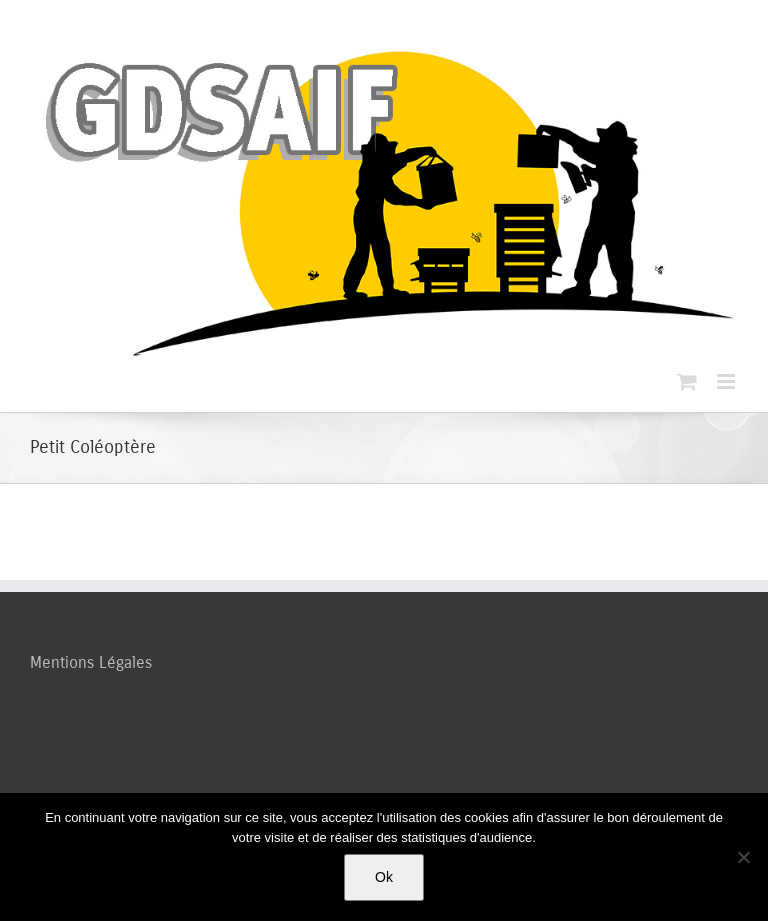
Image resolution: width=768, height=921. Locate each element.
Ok (384, 877)
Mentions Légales (91, 662)
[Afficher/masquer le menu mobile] (727, 381)
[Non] (743, 857)
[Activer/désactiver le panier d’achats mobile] (687, 381)
